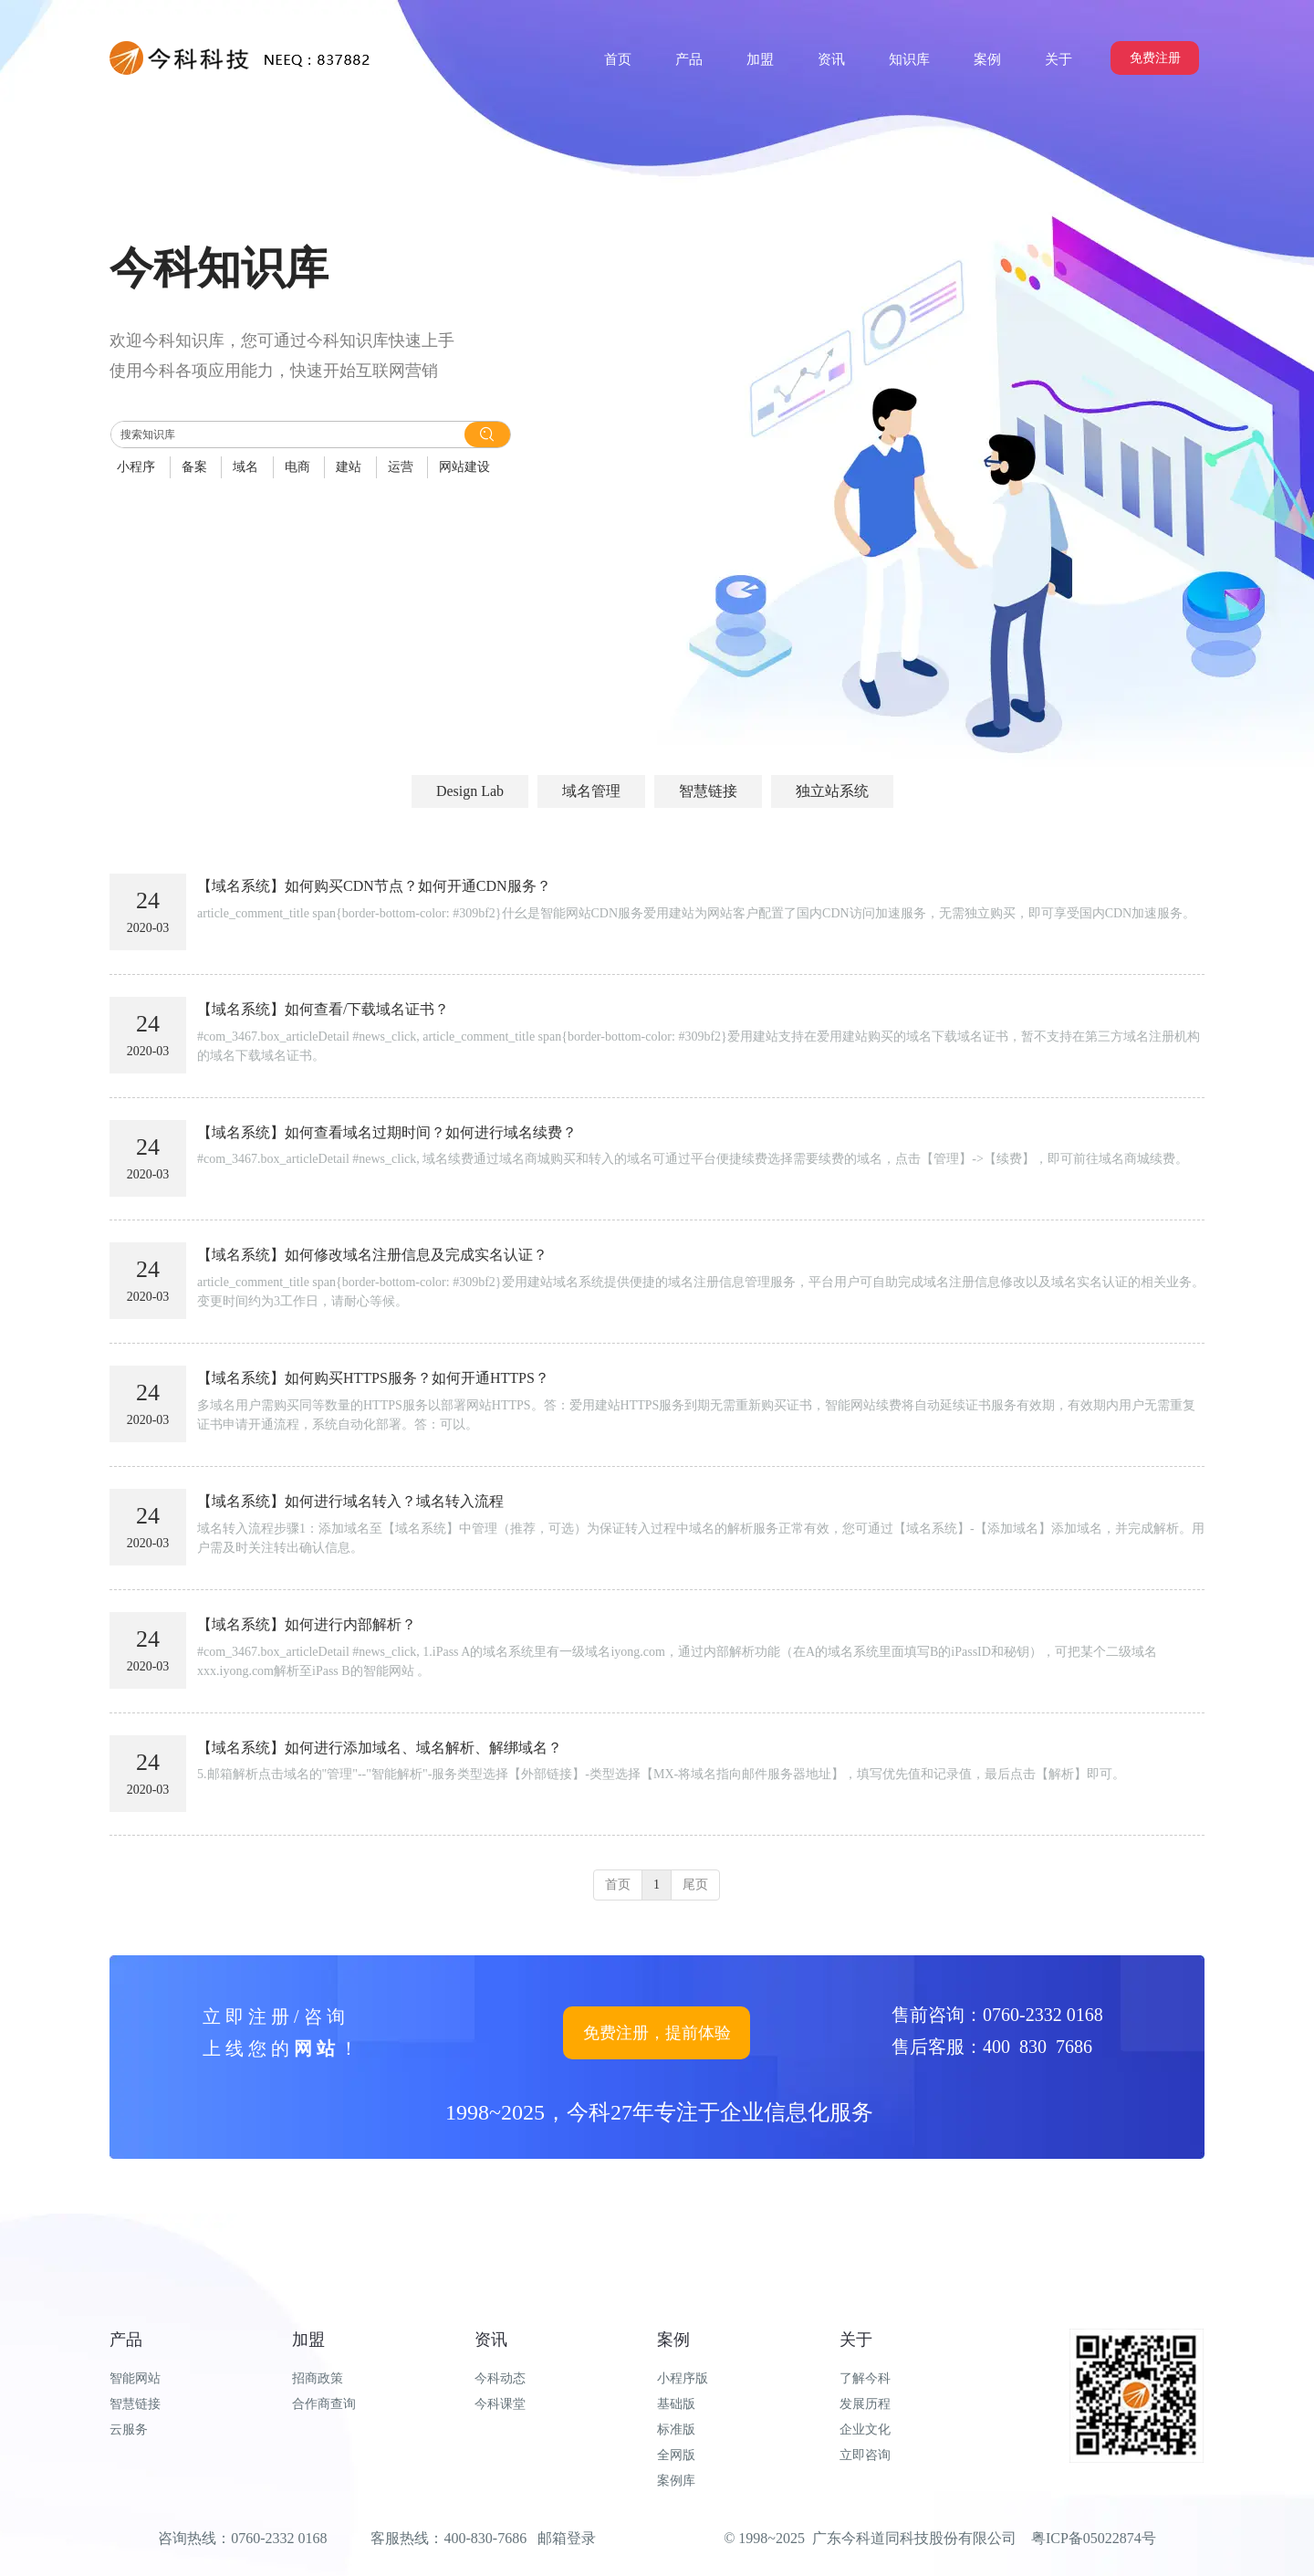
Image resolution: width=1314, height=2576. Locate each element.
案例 (673, 2339)
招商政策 (317, 2378)
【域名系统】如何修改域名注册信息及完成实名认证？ (372, 1254)
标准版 (676, 2429)
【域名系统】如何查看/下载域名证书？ (323, 1009)
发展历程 (865, 2404)
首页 (618, 1884)
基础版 (676, 2404)
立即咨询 (865, 2455)
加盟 (308, 2339)
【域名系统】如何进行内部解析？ (306, 1624)
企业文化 (865, 2429)
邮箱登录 (566, 2538)
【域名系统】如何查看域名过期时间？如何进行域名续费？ (387, 1132)
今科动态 (500, 2378)
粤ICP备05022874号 (1093, 2538)
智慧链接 (135, 2404)
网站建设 (464, 467)
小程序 (136, 467)
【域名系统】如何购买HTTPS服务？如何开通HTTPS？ (373, 1378)
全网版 (676, 2455)
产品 (126, 2339)
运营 (400, 467)
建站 (348, 467)
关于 (856, 2339)
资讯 (490, 2339)
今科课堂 (500, 2404)
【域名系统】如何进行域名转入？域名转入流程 (350, 1501)
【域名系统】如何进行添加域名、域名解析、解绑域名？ (379, 1747)
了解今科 (865, 2378)
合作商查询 (324, 2404)
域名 (245, 467)
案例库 (676, 2480)
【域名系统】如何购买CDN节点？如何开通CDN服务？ (374, 886)
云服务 (129, 2429)
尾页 (695, 1884)
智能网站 (135, 2378)
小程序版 (682, 2378)
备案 (194, 467)
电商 (297, 467)
